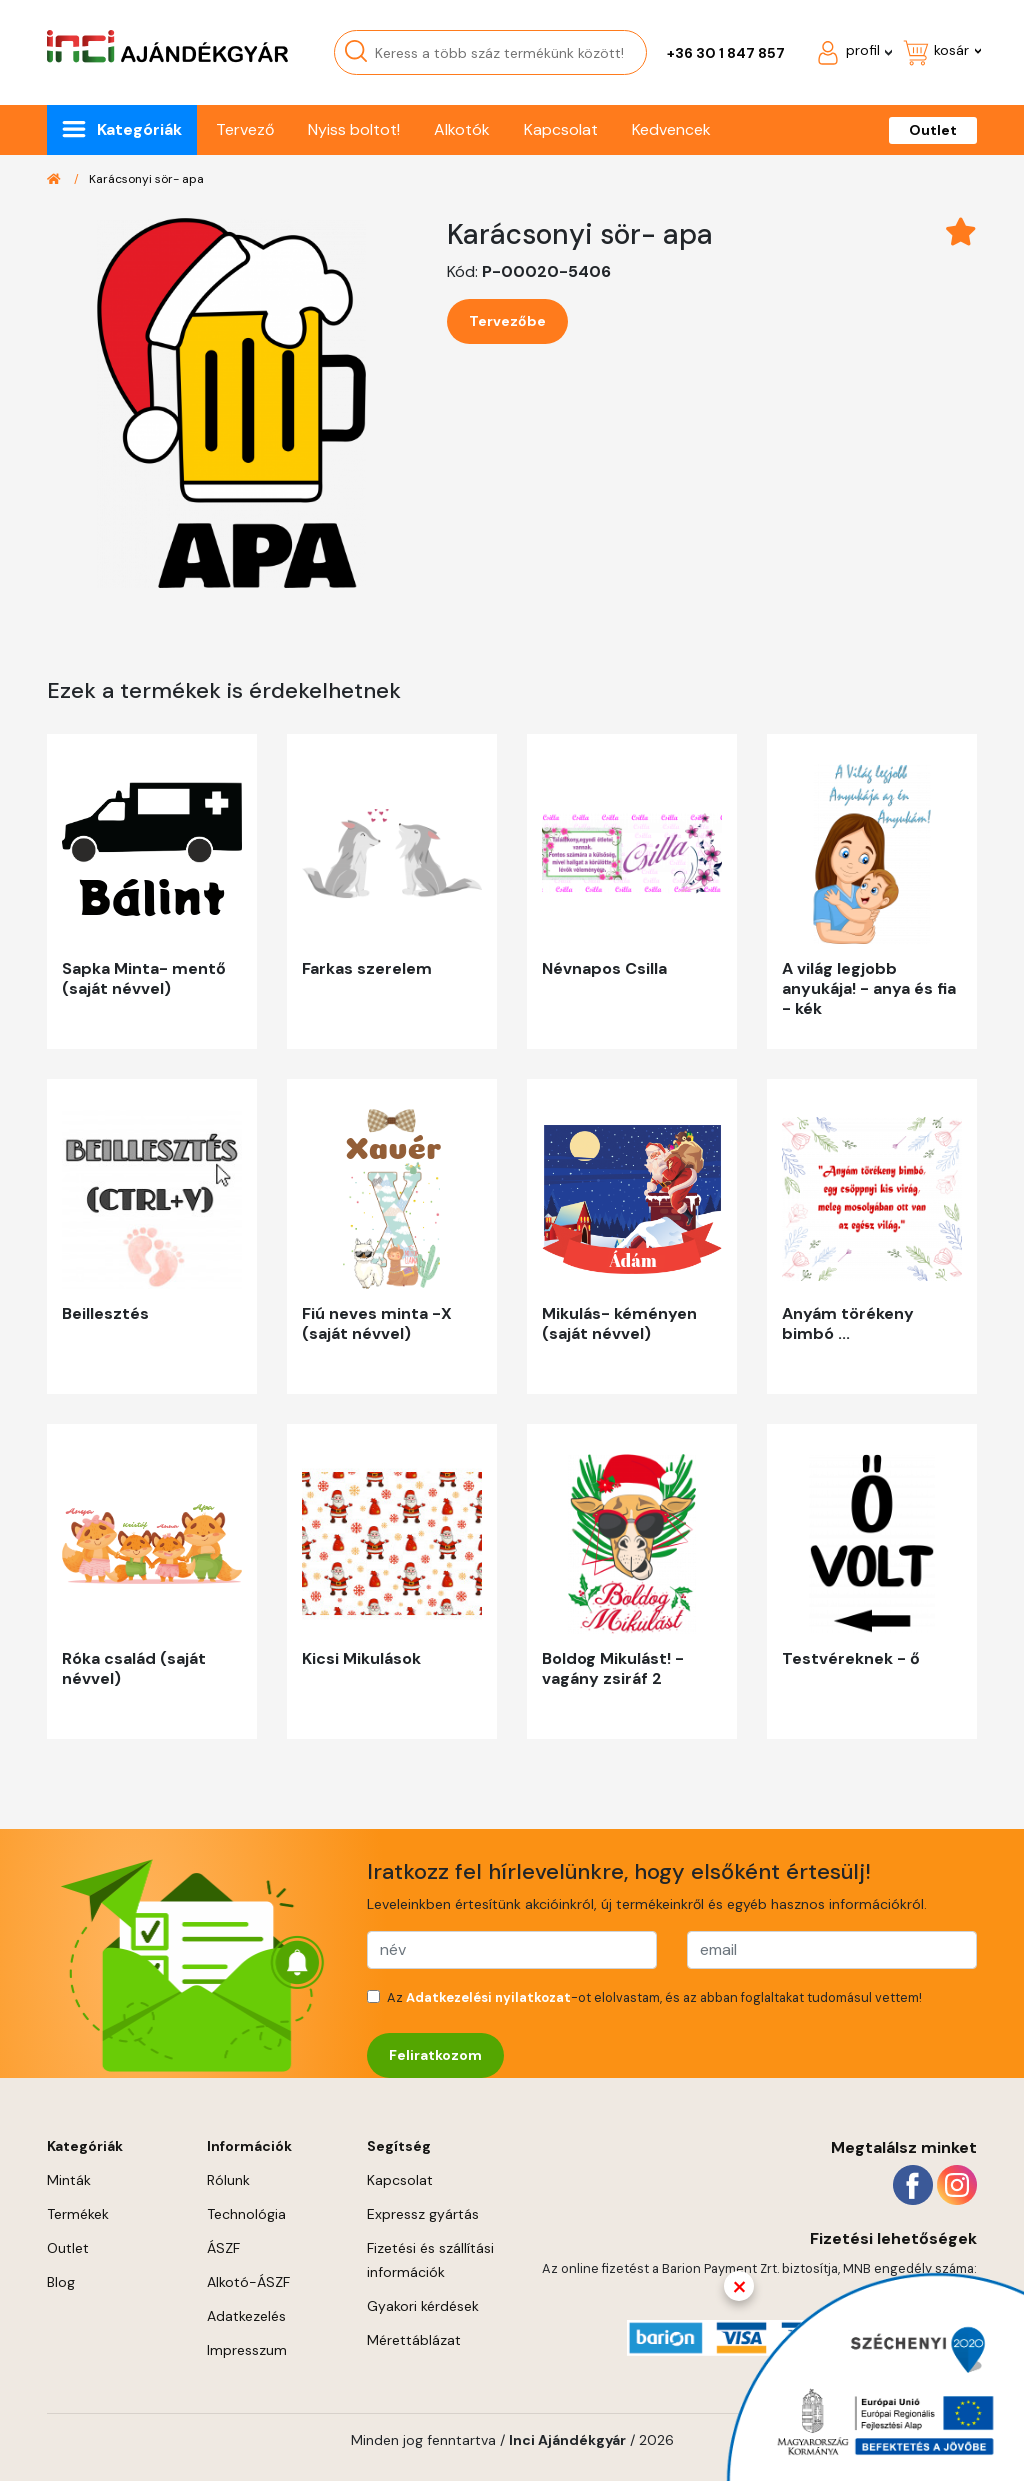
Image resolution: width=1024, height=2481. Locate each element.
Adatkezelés (246, 2316)
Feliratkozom (435, 2055)
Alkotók (462, 129)
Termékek (78, 2214)
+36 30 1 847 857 (726, 53)
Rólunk (228, 2180)
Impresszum (247, 2350)
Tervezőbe (507, 321)
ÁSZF (223, 2248)
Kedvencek (671, 129)
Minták (69, 2180)
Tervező (245, 129)
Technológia (246, 2214)
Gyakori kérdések (423, 2306)
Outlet (933, 130)
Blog (61, 2282)
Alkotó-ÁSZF (248, 2282)
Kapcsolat (561, 129)
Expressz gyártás (423, 2214)
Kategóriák (139, 129)
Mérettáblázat (414, 2340)
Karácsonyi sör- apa (146, 179)
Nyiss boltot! (354, 129)
